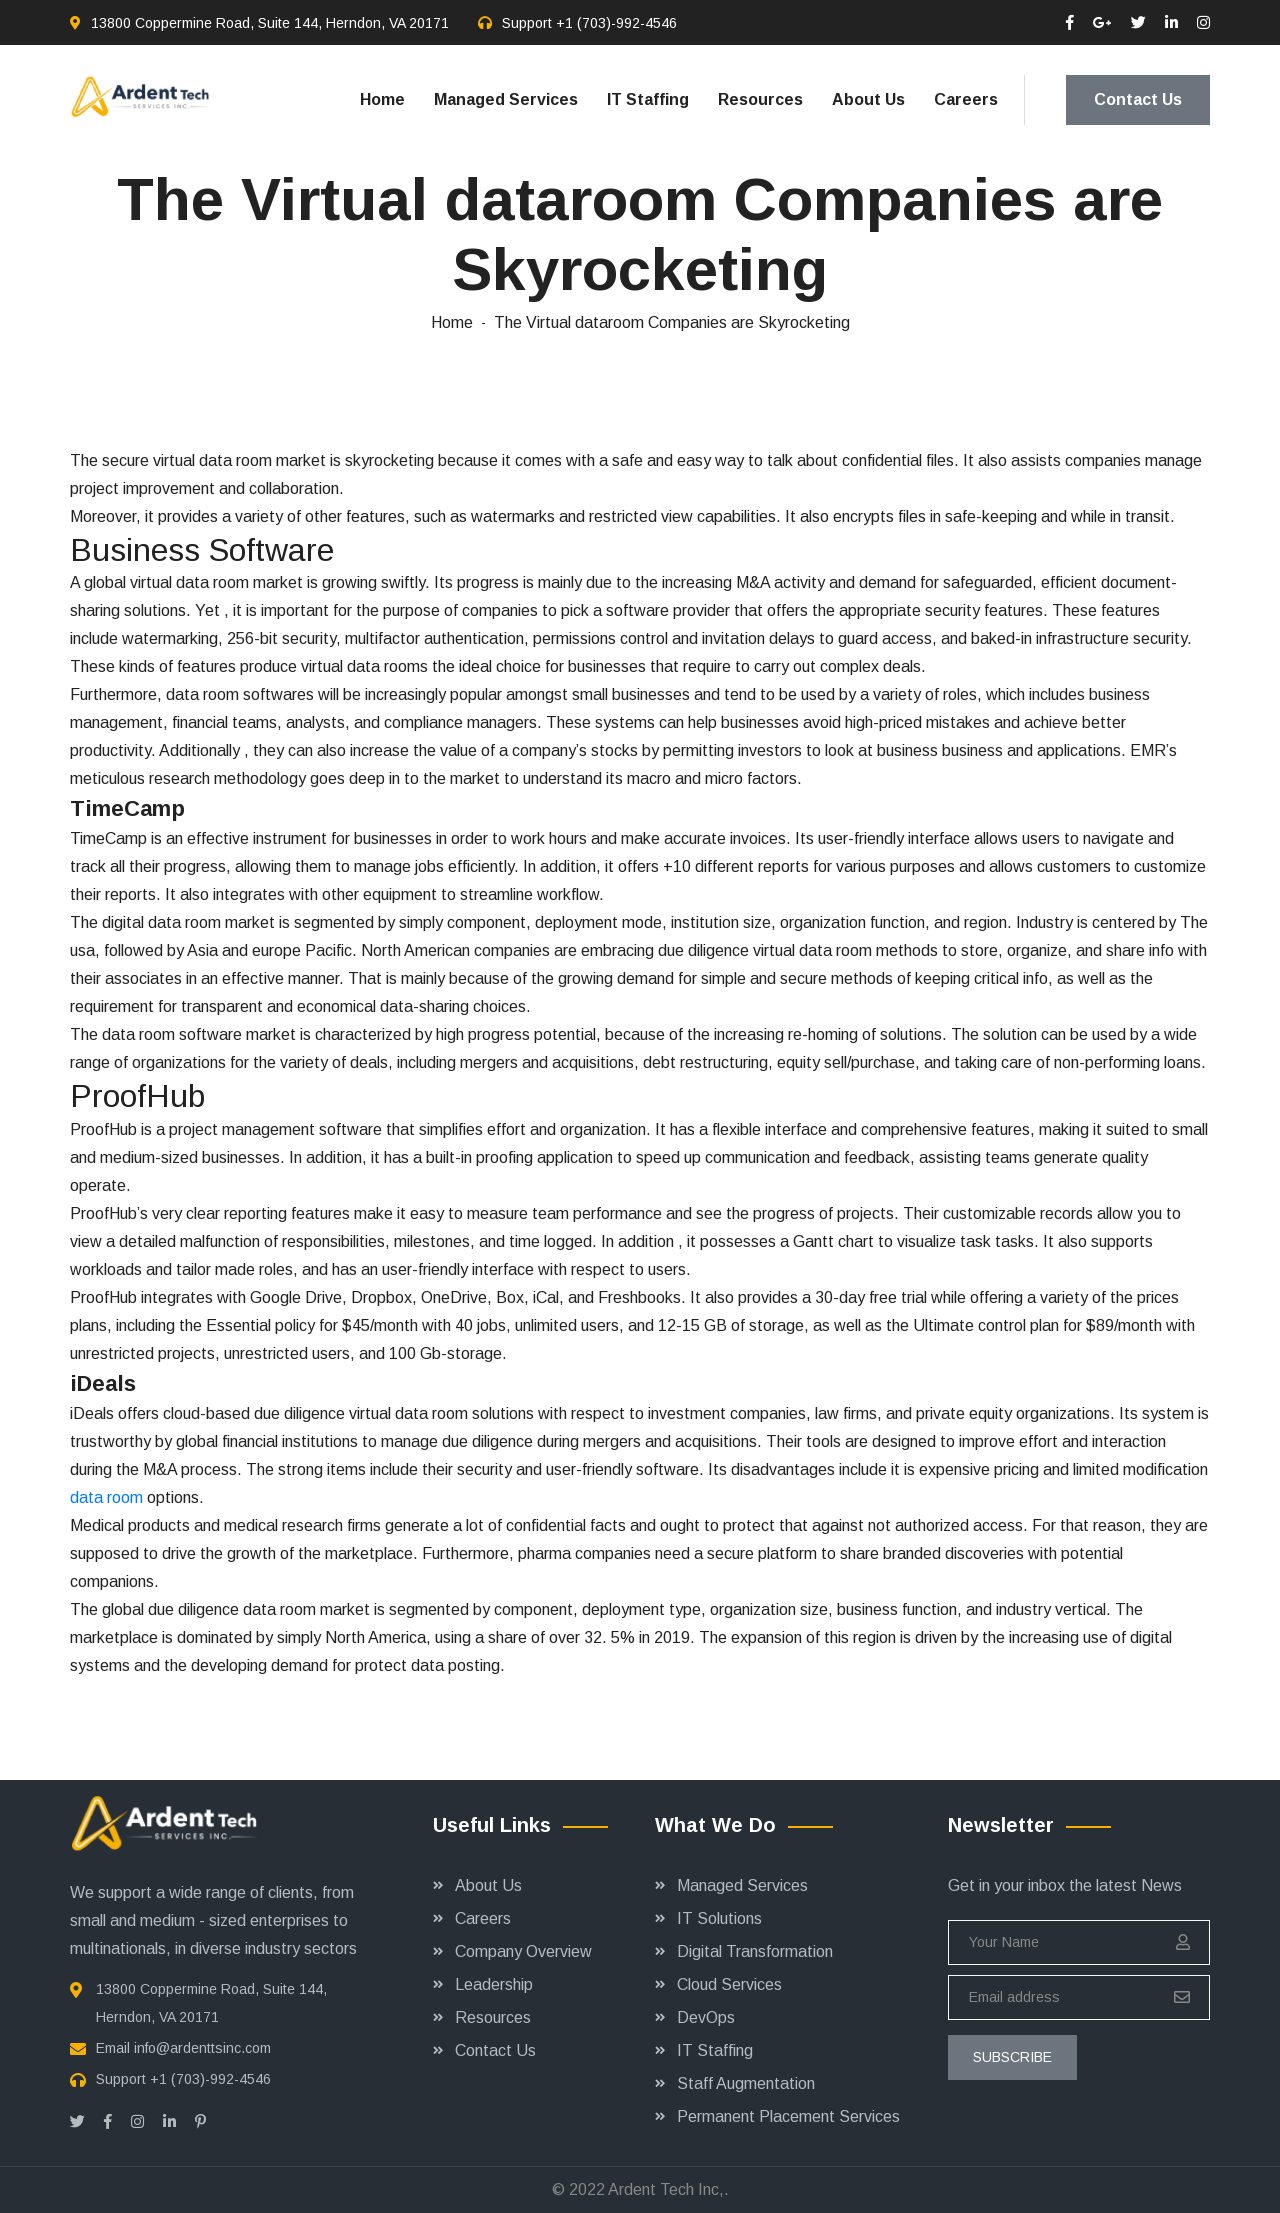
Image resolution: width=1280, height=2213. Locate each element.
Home (382, 99)
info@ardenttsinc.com (202, 2048)
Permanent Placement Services (788, 2116)
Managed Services (506, 99)
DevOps (706, 2017)
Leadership (494, 1984)
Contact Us (1138, 99)
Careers (966, 99)
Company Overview (523, 1951)
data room (106, 1497)
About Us (868, 99)
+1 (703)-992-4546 (616, 23)
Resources (760, 99)
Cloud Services (729, 1984)
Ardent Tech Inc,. (668, 2189)
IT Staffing (648, 99)
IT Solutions (719, 1918)
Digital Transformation (755, 1951)
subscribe (1012, 2057)
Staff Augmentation (746, 2083)
